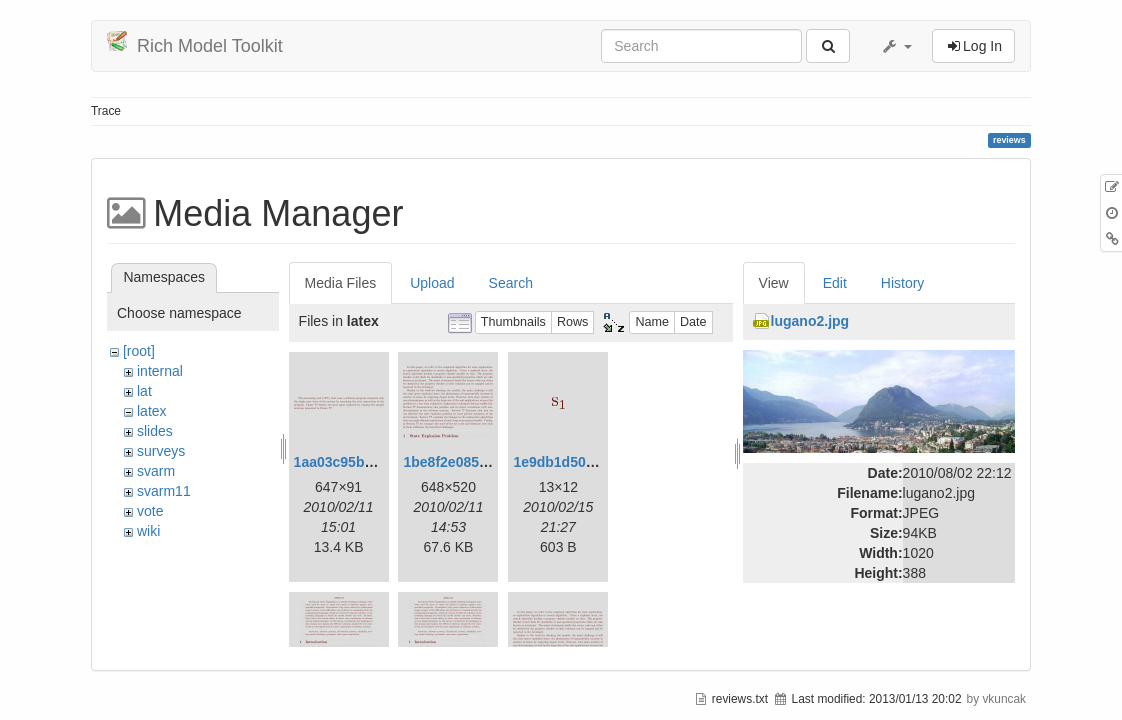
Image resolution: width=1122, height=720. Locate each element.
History (903, 283)
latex (152, 411)
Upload (432, 283)
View (774, 283)
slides (155, 431)
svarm (156, 471)
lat (144, 391)
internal (160, 371)
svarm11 (164, 491)
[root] (139, 351)
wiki (148, 531)
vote (150, 511)
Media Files (341, 283)
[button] (896, 46)
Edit (835, 283)
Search (511, 283)
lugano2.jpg (810, 321)
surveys (161, 451)
